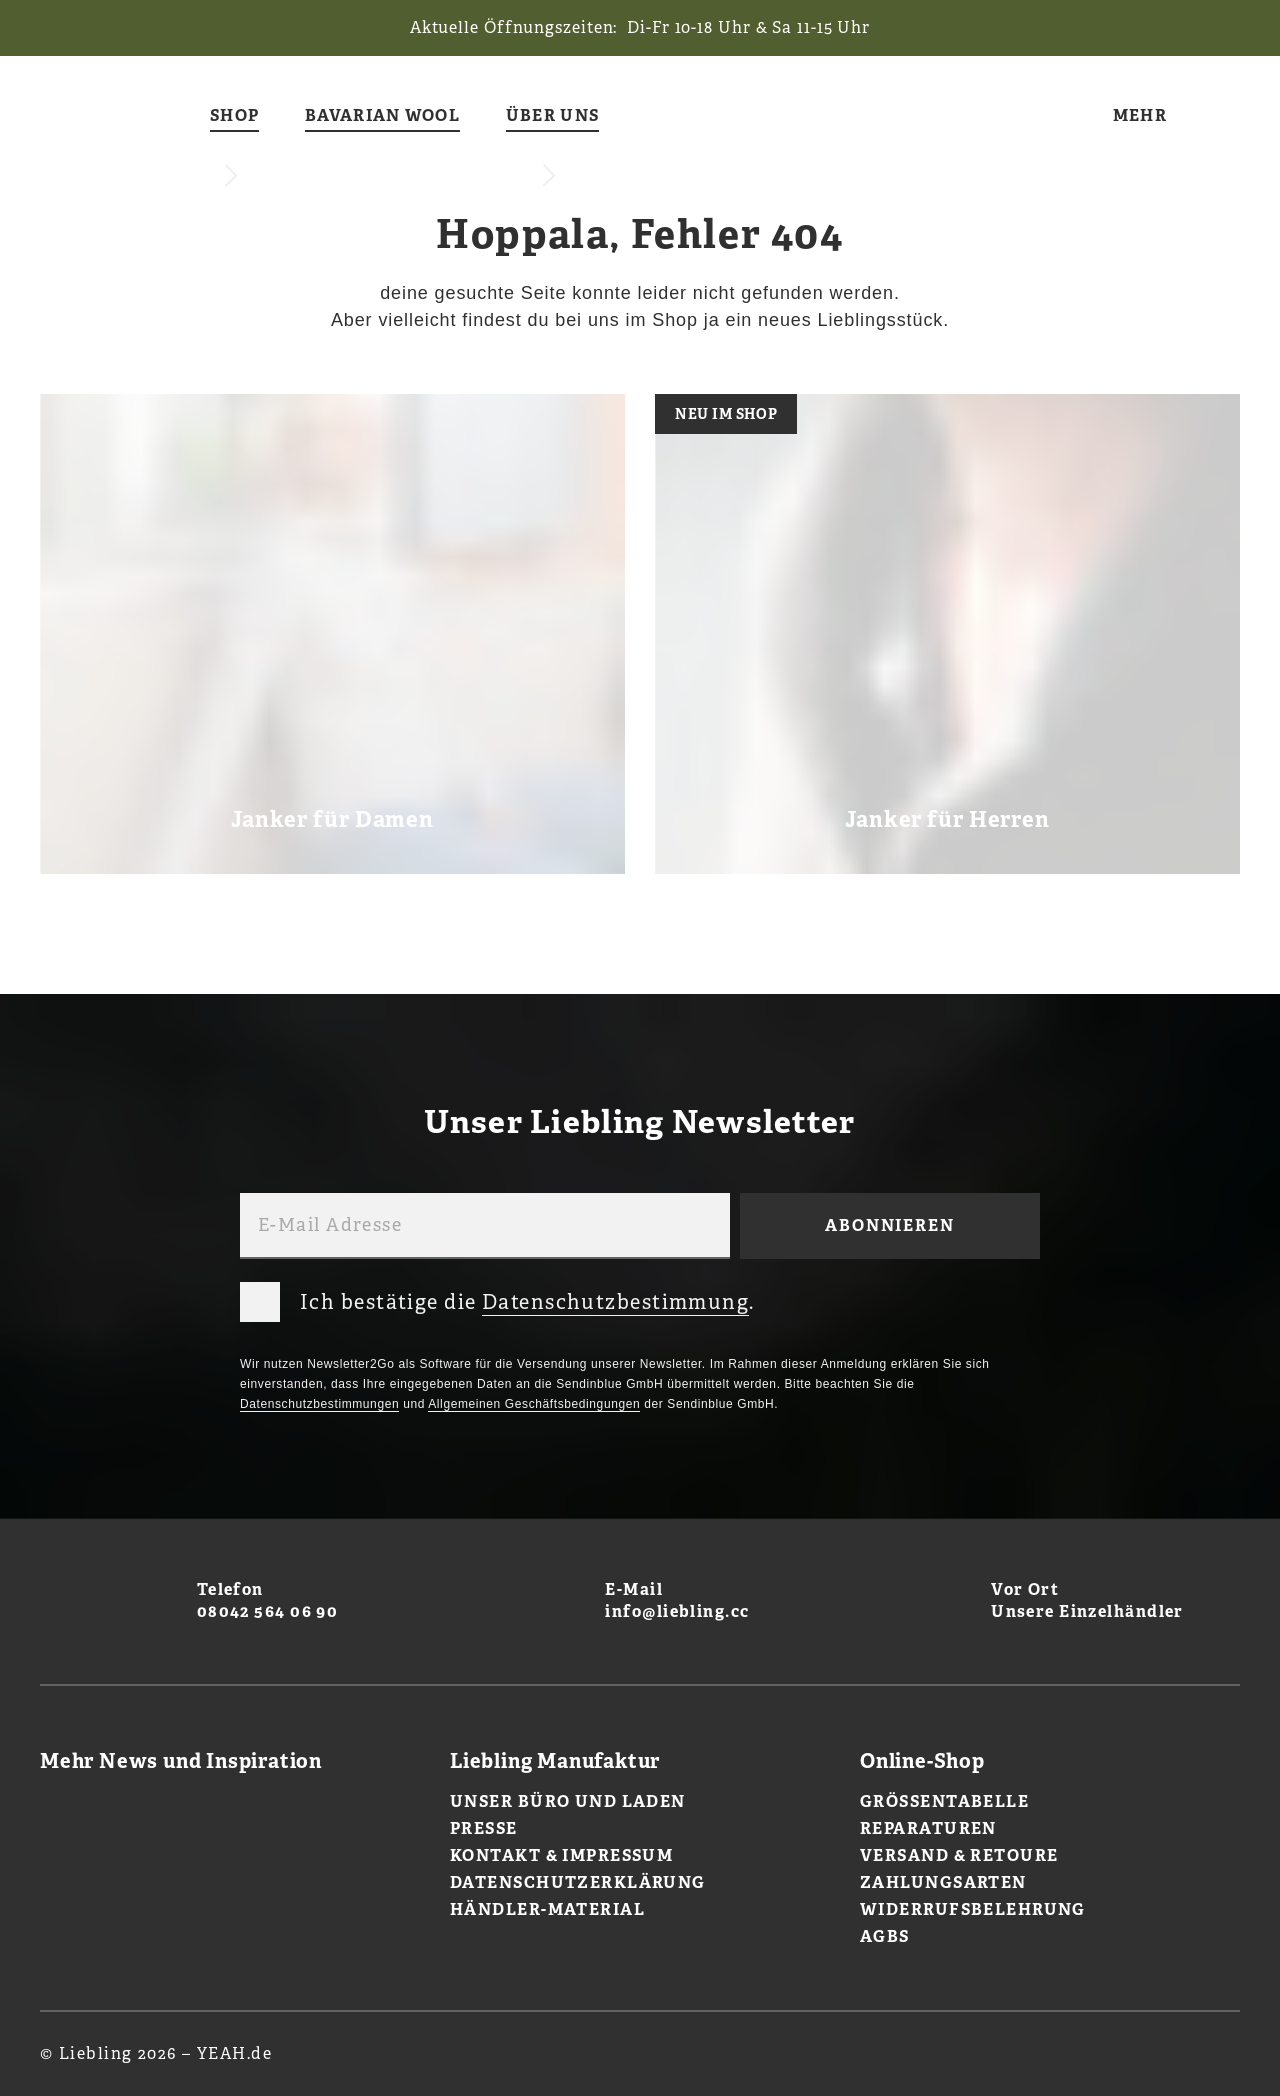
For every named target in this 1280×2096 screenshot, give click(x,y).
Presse (484, 1828)
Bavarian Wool (382, 116)
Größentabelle (944, 1801)
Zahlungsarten (943, 1882)
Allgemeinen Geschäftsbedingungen (534, 1404)
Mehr (1140, 116)
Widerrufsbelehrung (973, 1909)
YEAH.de (234, 2053)
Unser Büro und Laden (568, 1801)
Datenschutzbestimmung (615, 1302)
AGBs (885, 1936)
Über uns (552, 116)
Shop (234, 116)
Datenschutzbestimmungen (319, 1404)
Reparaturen (928, 1828)
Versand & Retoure (959, 1855)
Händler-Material (547, 1909)
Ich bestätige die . (497, 1298)
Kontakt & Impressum (561, 1855)
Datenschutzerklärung (578, 1882)
